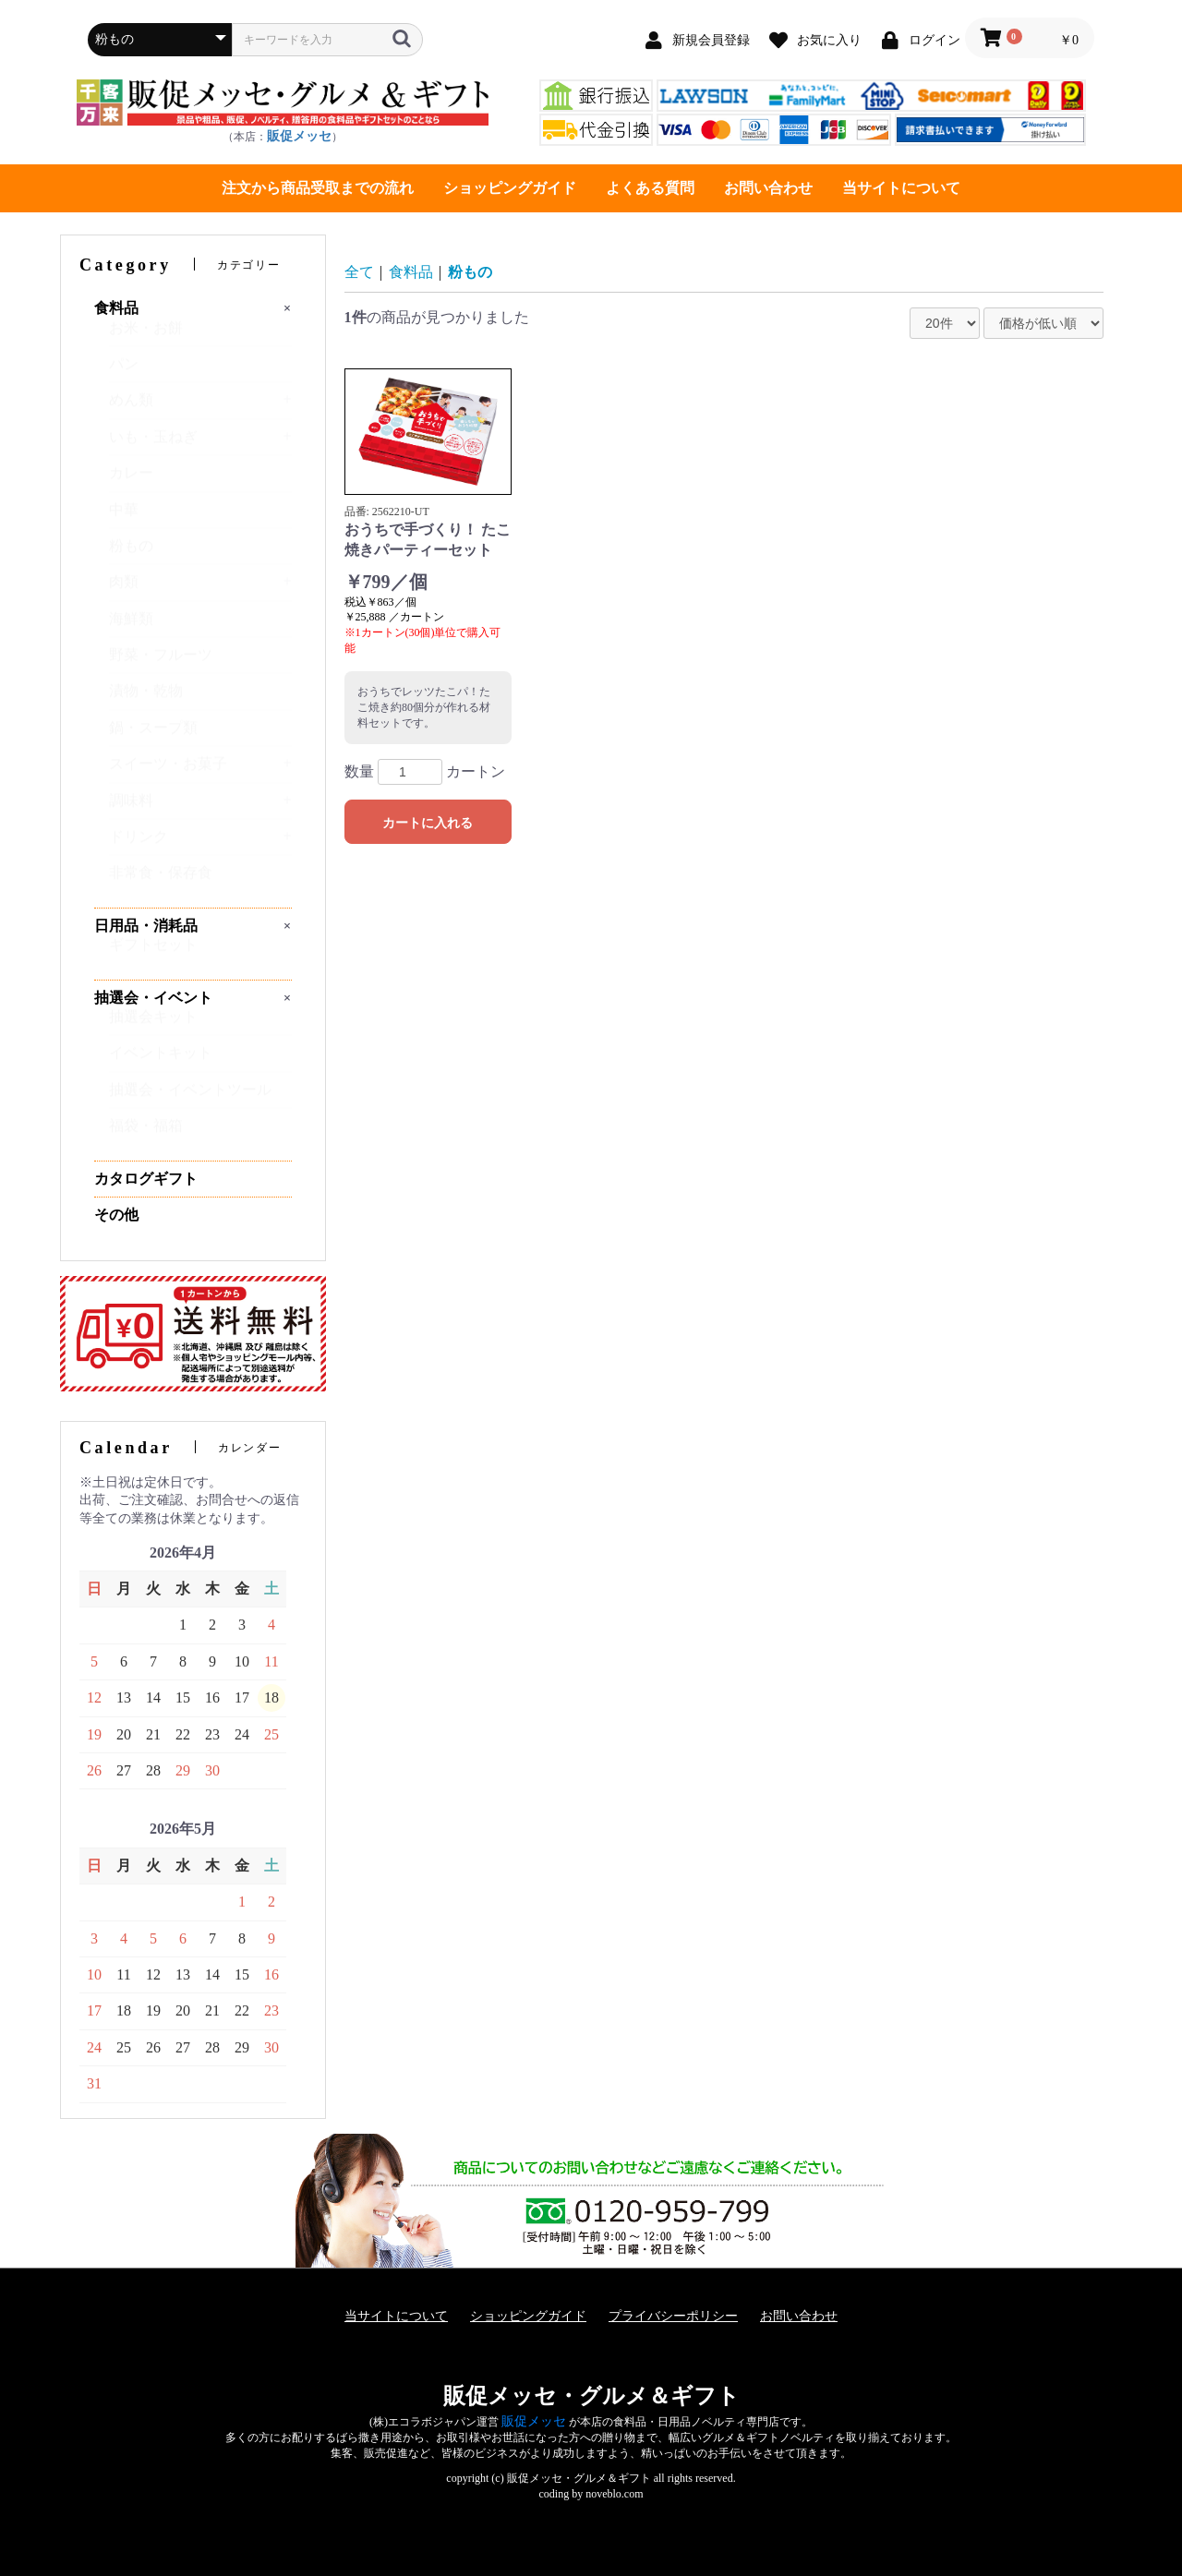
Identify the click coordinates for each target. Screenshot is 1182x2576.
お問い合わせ (768, 188)
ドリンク (138, 845)
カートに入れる (427, 822)
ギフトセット (153, 953)
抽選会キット (153, 1025)
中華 (124, 518)
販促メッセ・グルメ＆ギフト (591, 2396)
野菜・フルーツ (160, 663)
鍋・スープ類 (153, 736)
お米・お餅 (146, 336)
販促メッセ (299, 136)
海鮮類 (131, 627)
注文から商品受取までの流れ (318, 188)
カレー (131, 481)
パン (124, 372)
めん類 (131, 408)
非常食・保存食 (160, 881)
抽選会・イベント (153, 997)
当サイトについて (901, 188)
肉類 (124, 590)
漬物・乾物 (146, 699)
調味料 (131, 809)
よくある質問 (650, 188)
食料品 (116, 308)
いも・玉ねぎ (153, 445)
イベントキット (160, 1061)
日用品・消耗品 (146, 925)
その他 (116, 1214)
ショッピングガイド (509, 188)
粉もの (131, 554)
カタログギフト (146, 1178)
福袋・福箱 (146, 1134)
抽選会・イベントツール (190, 1098)
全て (359, 272)
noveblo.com (614, 2493)
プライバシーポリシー (673, 2316)
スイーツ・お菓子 (168, 772)
